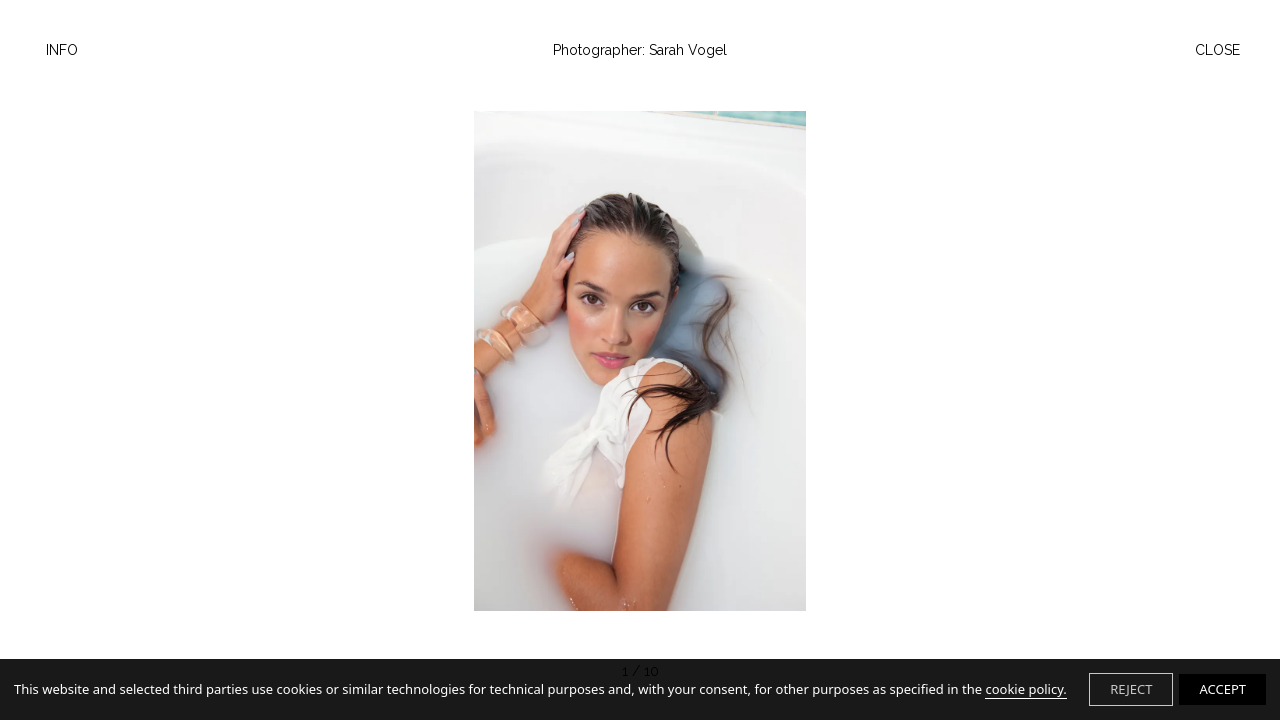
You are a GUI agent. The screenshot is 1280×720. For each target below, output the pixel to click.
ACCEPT (1222, 689)
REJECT (1131, 689)
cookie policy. (1025, 689)
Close (1217, 50)
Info (62, 50)
